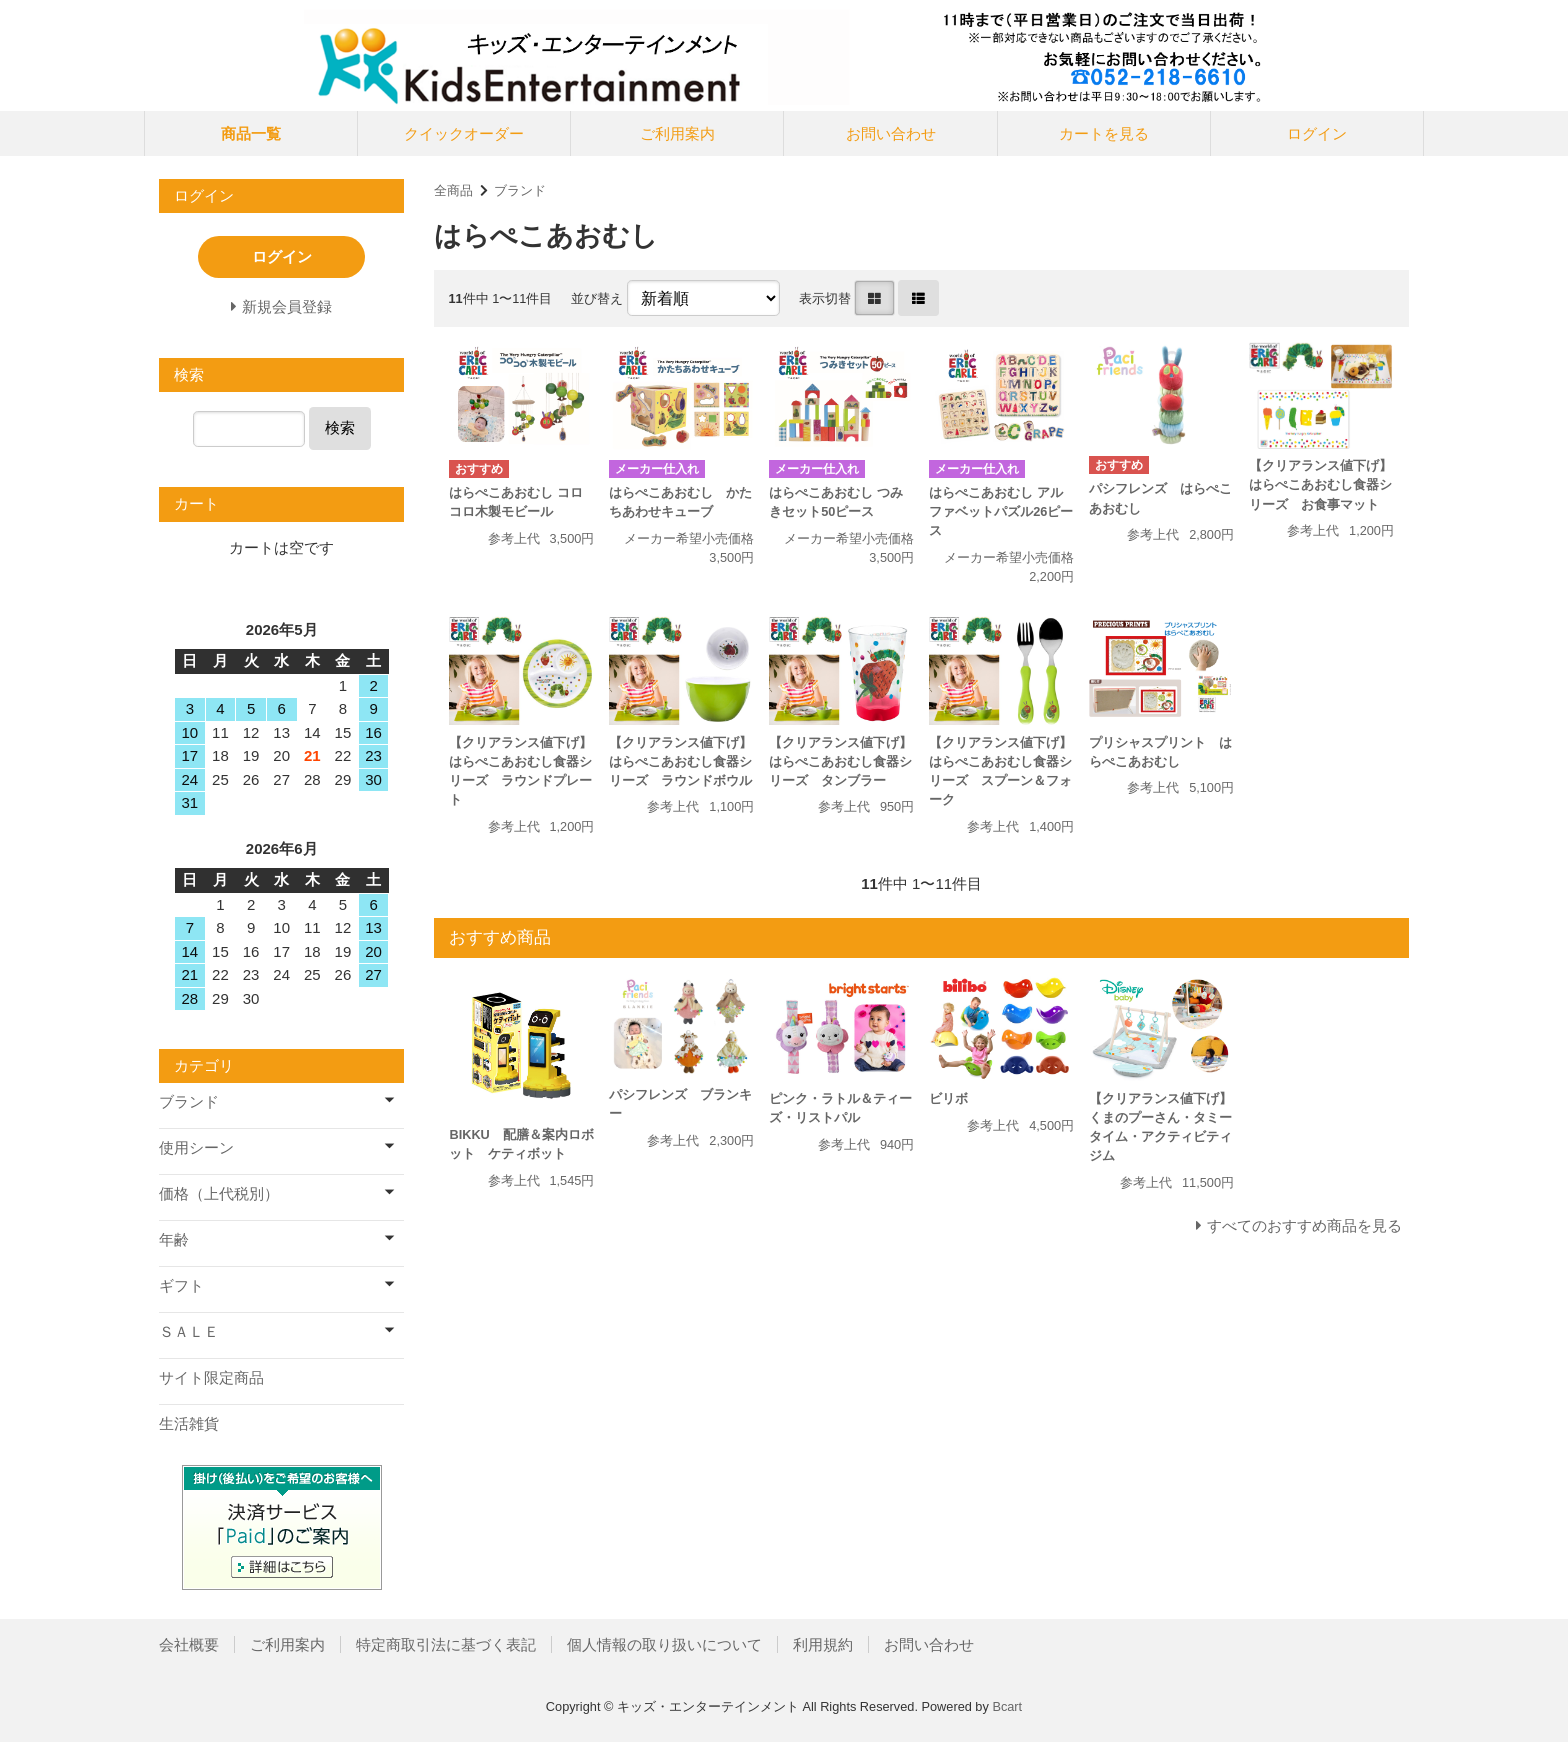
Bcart (1007, 1706)
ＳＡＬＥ (189, 1331)
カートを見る (1104, 133)
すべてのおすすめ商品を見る (1304, 1225)
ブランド (520, 190)
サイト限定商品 (211, 1377)
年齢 (174, 1239)
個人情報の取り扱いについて (664, 1644)
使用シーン (196, 1147)
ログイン (1317, 133)
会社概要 (189, 1644)
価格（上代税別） (219, 1193)
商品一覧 (251, 133)
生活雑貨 (189, 1423)
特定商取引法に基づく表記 (446, 1644)
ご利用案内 (677, 133)
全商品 (453, 190)
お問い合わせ (891, 133)
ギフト (181, 1285)
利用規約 (823, 1644)
